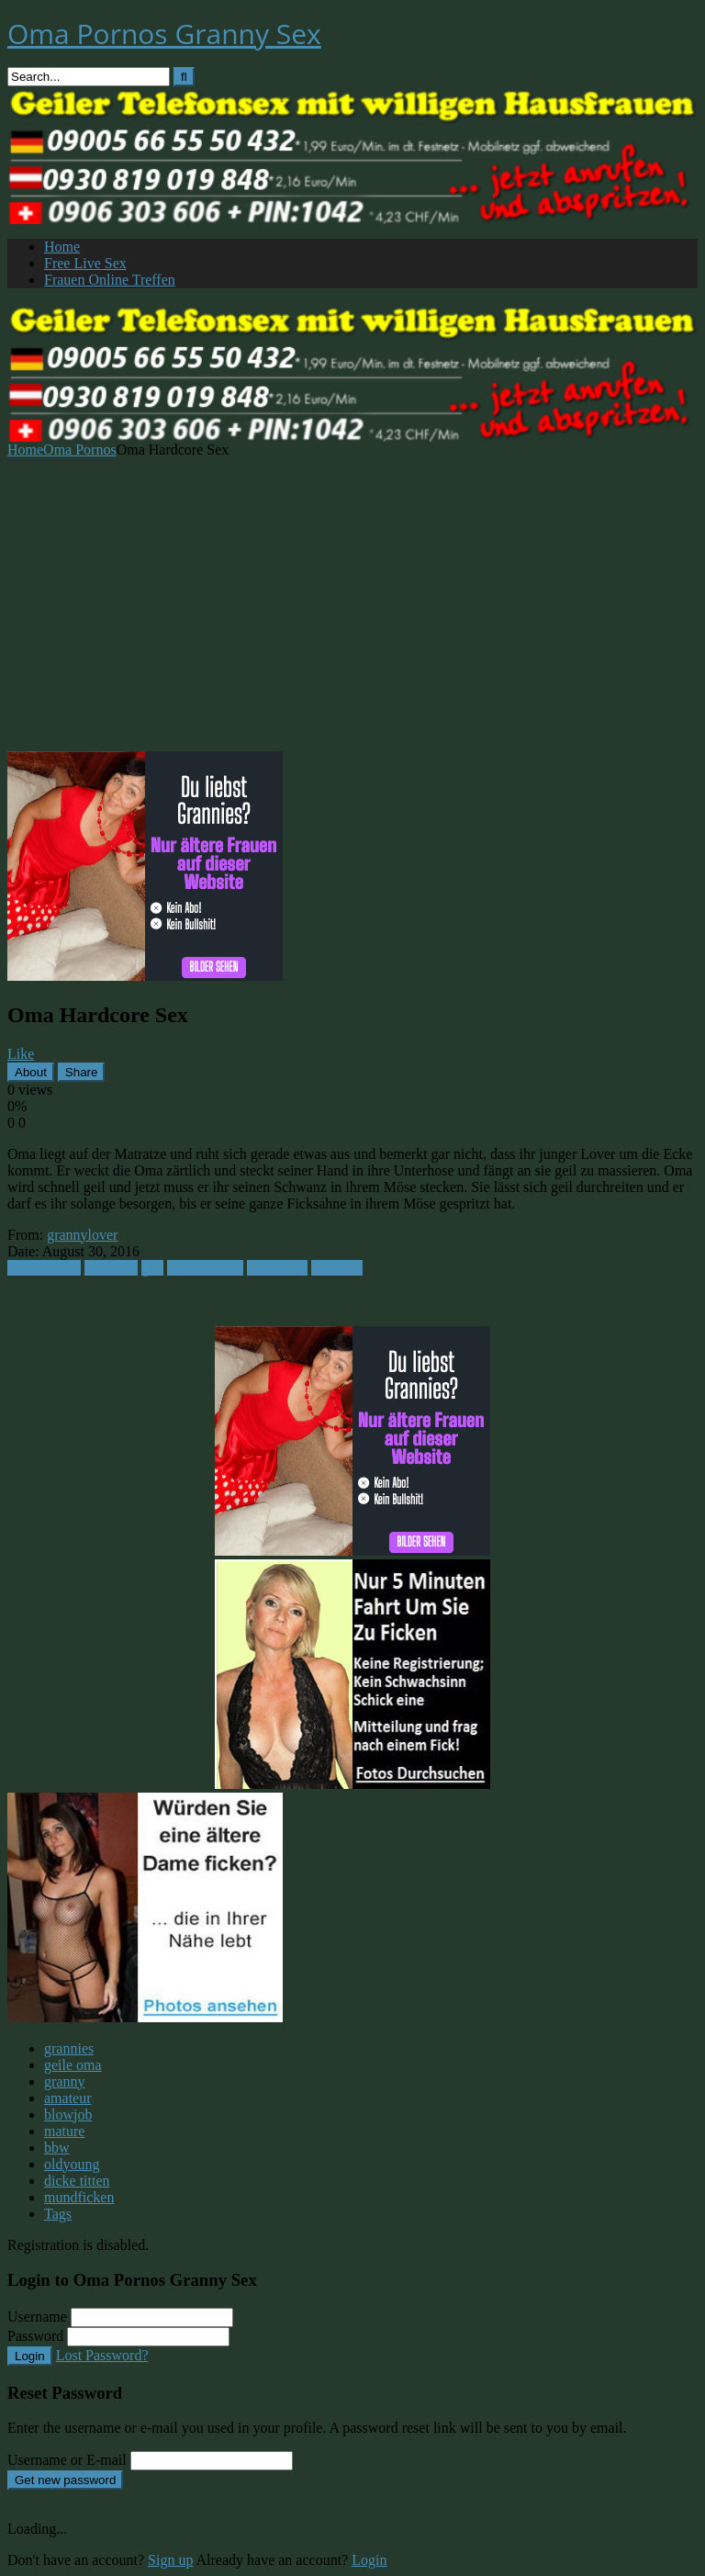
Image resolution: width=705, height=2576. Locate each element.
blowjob (68, 2114)
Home (62, 246)
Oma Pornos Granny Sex (164, 33)
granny (64, 2081)
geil (152, 1268)
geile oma (73, 2065)
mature (64, 2131)
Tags (58, 2214)
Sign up (170, 2560)
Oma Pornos (80, 449)
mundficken (79, 2197)
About (31, 1072)
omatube (336, 1268)
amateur (68, 2098)
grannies (69, 2048)
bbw (57, 2147)
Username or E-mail (67, 2460)
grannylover (82, 1235)
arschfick (111, 1268)
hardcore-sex (205, 1268)
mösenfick (277, 1268)
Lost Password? (102, 2355)
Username (37, 2316)
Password (35, 2336)
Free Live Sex (85, 263)
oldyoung (71, 2164)
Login (30, 2356)
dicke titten (77, 2180)
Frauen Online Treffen (109, 279)
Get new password (65, 2480)
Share (81, 1072)
